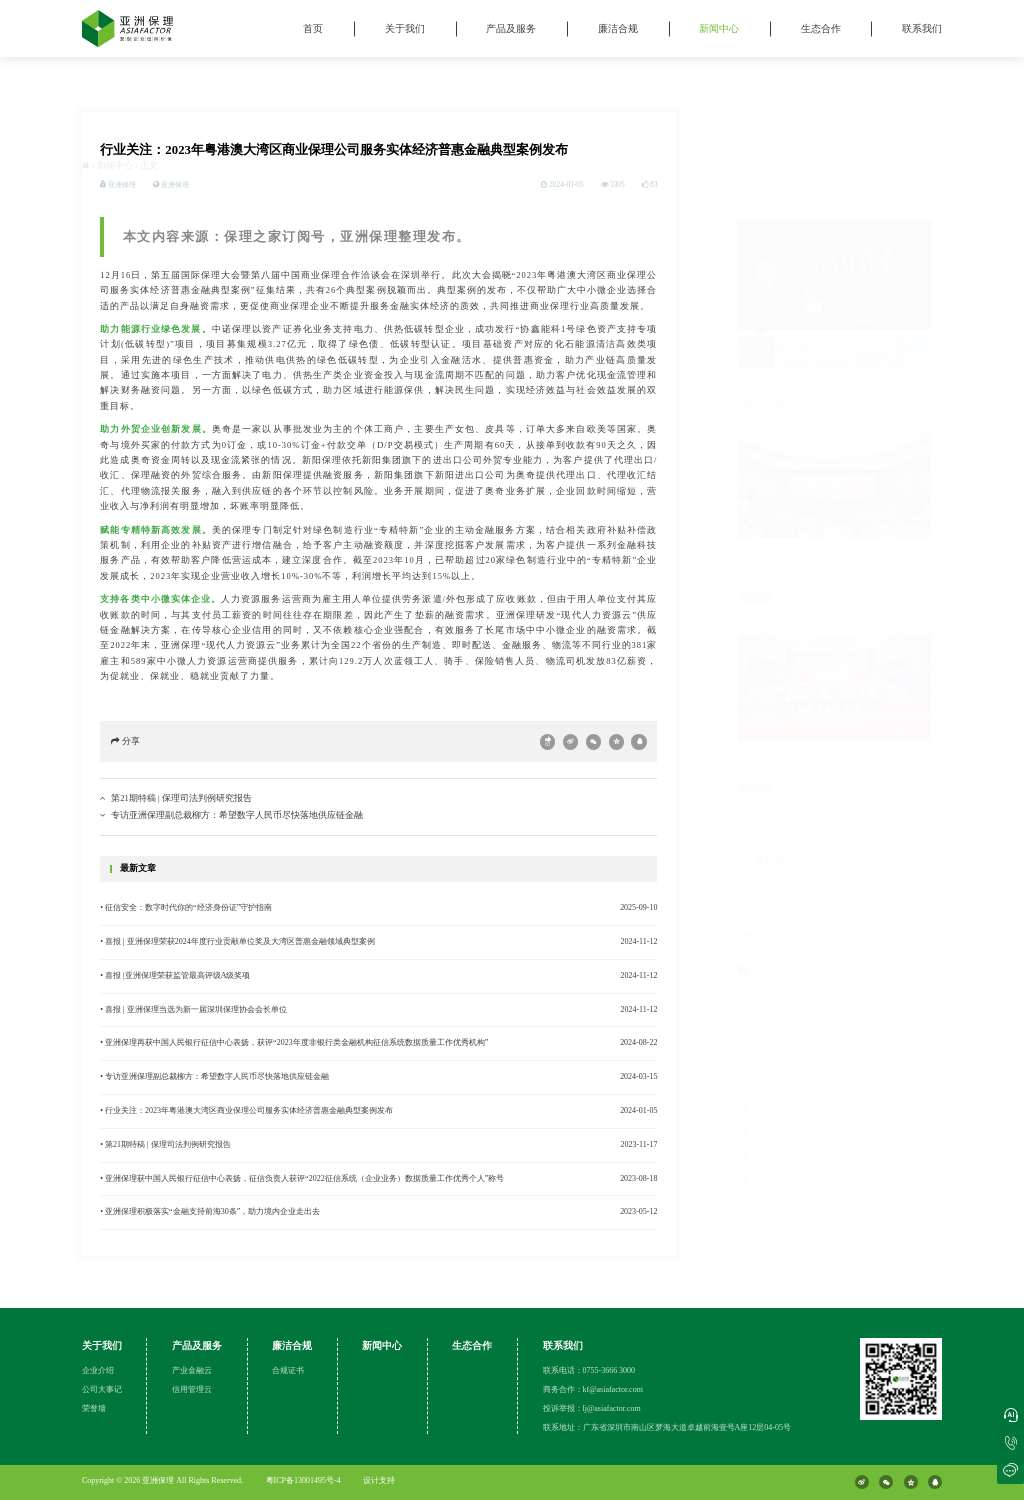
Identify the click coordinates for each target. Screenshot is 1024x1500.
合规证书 (288, 1370)
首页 (313, 28)
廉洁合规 (618, 28)
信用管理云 (192, 1389)
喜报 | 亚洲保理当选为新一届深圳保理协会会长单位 (842, 910)
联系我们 (922, 28)
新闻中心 (719, 28)
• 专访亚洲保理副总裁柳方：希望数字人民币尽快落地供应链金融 (214, 1078)
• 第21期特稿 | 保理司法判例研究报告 (165, 1146)
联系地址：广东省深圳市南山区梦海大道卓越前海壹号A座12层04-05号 (667, 1427)
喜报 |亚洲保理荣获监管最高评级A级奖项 (823, 957)
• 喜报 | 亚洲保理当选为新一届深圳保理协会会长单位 (193, 1011)
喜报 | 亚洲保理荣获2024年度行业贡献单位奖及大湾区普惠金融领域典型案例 (886, 981)
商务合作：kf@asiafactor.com (593, 1389)
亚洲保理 (175, 186)
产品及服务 (511, 28)
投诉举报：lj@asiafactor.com (592, 1408)
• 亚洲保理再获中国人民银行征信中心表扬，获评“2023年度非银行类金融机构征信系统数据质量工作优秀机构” (294, 1045)
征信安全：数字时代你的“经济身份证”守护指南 (834, 1075)
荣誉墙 (94, 1408)
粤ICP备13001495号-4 (303, 1480)
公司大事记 (102, 1389)
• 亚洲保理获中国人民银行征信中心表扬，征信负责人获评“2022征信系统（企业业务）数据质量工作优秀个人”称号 (302, 1180)
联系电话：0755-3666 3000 (589, 1370)
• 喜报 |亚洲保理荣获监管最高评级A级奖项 (175, 977)
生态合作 (821, 28)
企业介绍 (98, 1370)
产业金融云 (192, 1370)
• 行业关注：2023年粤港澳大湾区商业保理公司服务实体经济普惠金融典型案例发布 (246, 1112)
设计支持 (379, 1480)
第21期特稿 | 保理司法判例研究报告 (181, 800)
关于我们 (405, 28)
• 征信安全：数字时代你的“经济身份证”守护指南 (186, 909)
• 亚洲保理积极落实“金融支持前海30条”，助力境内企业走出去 (210, 1214)
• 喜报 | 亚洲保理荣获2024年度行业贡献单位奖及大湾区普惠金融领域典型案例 (237, 943)
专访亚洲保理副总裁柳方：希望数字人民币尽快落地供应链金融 (237, 817)
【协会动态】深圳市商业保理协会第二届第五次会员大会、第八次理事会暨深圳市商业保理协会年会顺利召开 (832, 481)
